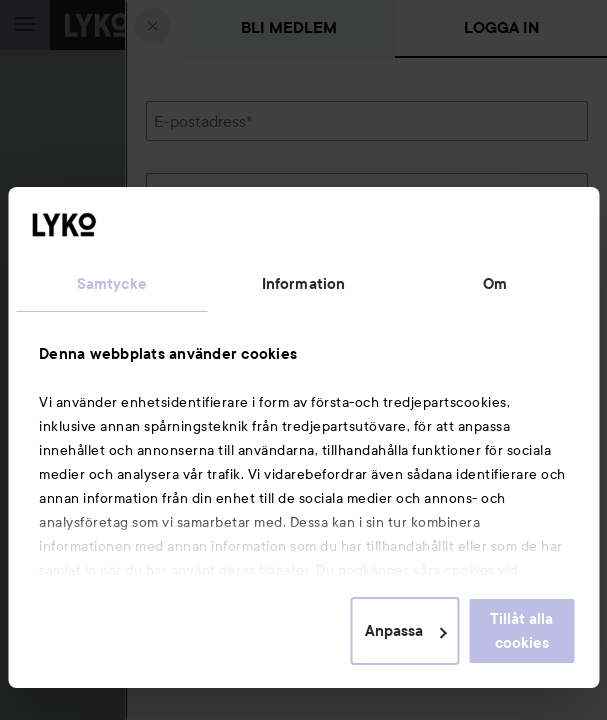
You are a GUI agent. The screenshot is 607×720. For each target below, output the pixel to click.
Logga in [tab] (501, 27)
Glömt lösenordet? (212, 261)
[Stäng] (153, 26)
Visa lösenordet (536, 223)
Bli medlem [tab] (289, 27)
